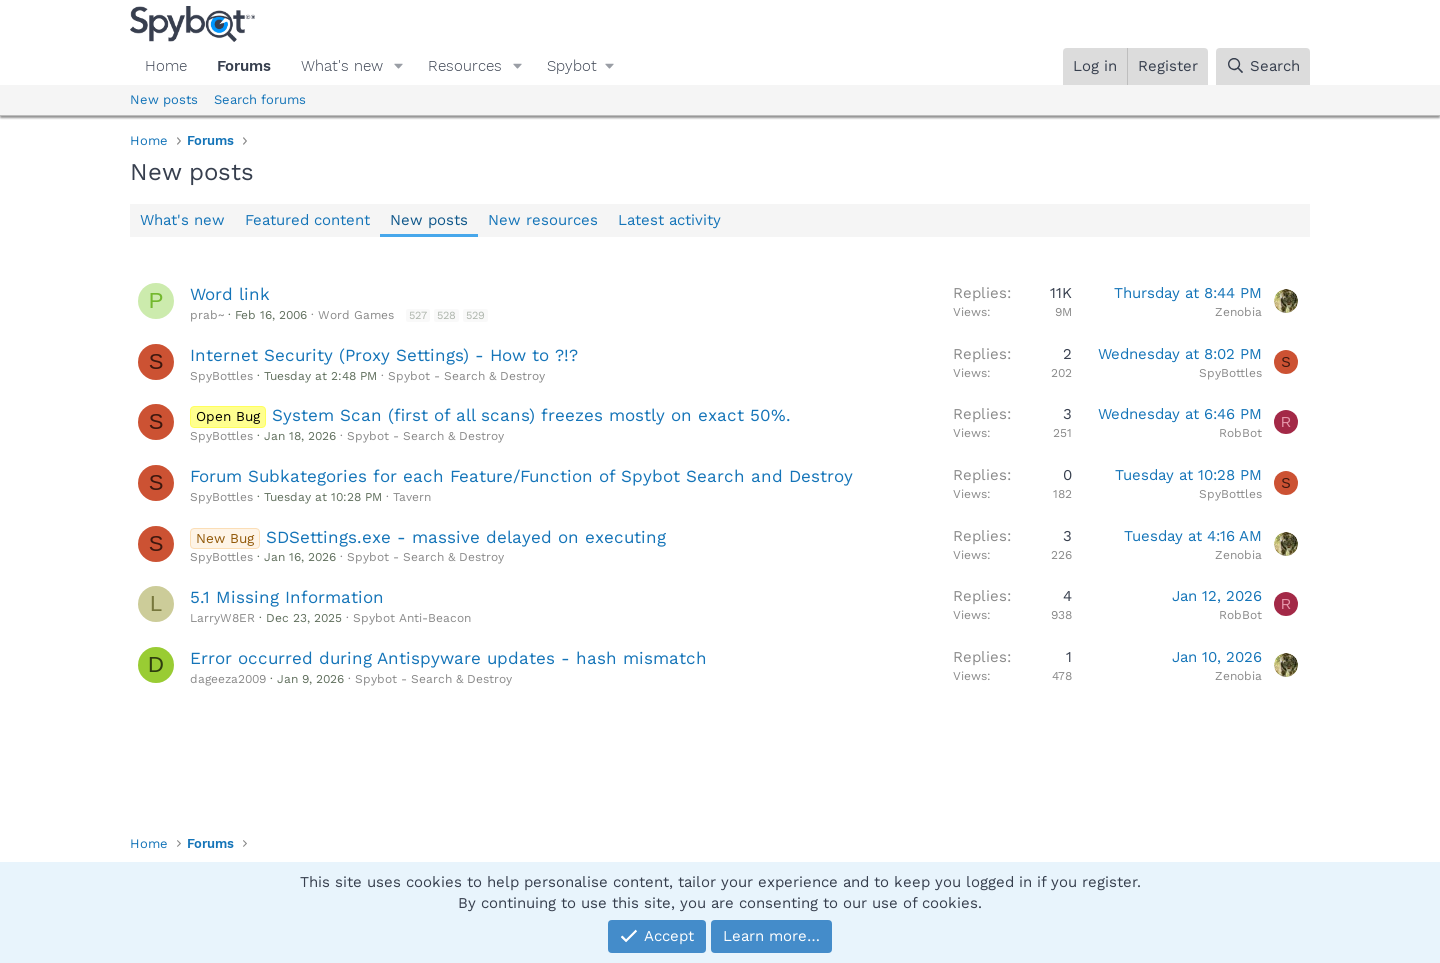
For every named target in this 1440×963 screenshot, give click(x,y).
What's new (342, 66)
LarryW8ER (222, 618)
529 (475, 315)
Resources (465, 66)
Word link (230, 294)
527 (418, 315)
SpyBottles (221, 376)
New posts (164, 99)
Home (166, 66)
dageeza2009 (228, 679)
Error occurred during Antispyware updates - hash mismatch (448, 658)
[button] (399, 66)
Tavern (412, 497)
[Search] (1263, 66)
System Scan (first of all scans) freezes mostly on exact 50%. (531, 415)
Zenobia (1238, 312)
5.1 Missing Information (287, 597)
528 (446, 315)
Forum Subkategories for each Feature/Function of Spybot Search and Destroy (521, 476)
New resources (543, 220)
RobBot (1240, 433)
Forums (244, 66)
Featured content (307, 220)
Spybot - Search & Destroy (466, 376)
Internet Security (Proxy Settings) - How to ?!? (384, 355)
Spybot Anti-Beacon (412, 618)
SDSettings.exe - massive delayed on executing (466, 537)
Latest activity (669, 220)
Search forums (260, 99)
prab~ (207, 315)
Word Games (356, 315)
